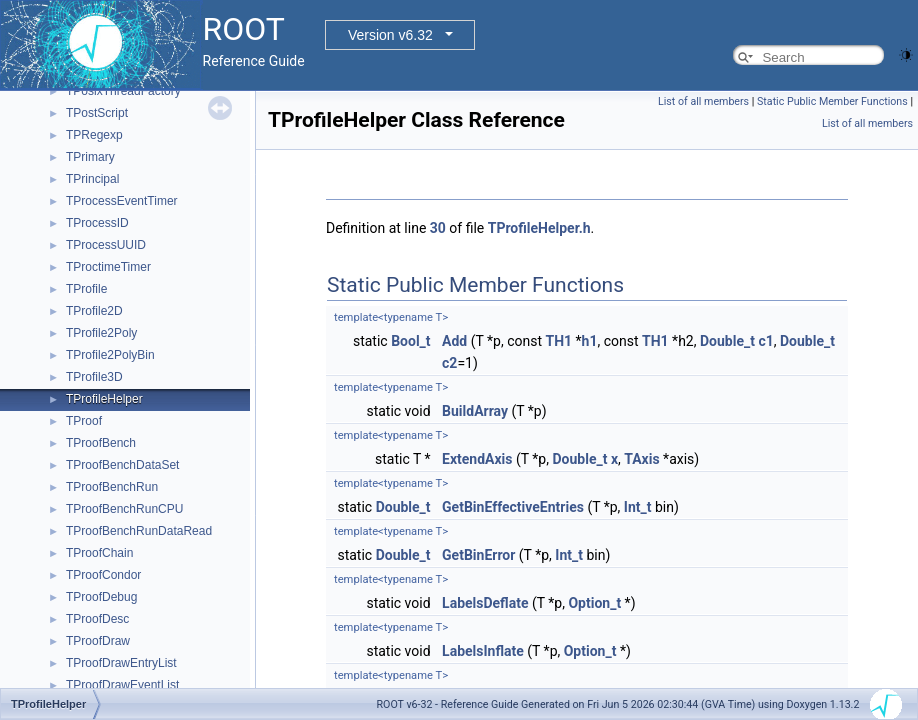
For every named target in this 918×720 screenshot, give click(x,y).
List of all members (703, 101)
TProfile (86, 289)
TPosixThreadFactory (123, 91)
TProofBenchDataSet (122, 465)
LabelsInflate (483, 651)
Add (454, 341)
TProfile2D (94, 311)
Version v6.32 (390, 35)
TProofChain (99, 553)
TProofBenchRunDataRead (139, 531)
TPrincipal (92, 179)
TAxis (641, 459)
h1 (590, 341)
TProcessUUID (106, 245)
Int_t (638, 507)
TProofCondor (103, 575)
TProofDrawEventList (122, 685)
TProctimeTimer (108, 267)
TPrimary (90, 157)
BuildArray (475, 411)
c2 (449, 363)
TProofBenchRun (112, 487)
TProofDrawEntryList (121, 663)
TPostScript (97, 113)
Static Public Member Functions (832, 101)
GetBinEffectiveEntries (513, 507)
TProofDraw (98, 641)
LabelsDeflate (485, 603)
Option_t (594, 603)
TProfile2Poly (101, 333)
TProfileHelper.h (539, 228)
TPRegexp (94, 135)
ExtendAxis (477, 459)
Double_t (727, 341)
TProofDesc (97, 619)
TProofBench (101, 443)
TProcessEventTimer (122, 201)
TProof (84, 421)
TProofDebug (101, 597)
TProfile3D (94, 377)
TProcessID (97, 223)
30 (438, 228)
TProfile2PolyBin (110, 355)
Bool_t (410, 341)
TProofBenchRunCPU (124, 509)
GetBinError (478, 555)
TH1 (559, 341)
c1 (765, 341)
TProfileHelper (104, 399)
